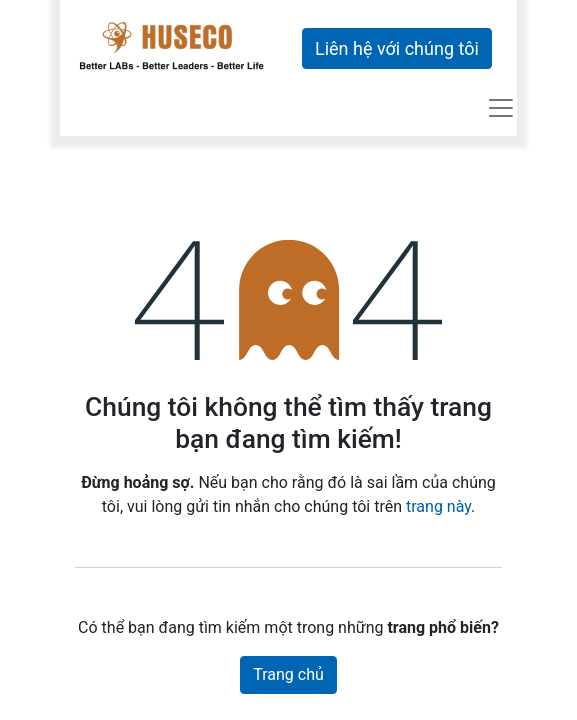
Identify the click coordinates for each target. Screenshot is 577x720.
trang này (438, 506)
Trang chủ (288, 674)
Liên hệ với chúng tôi (397, 48)
